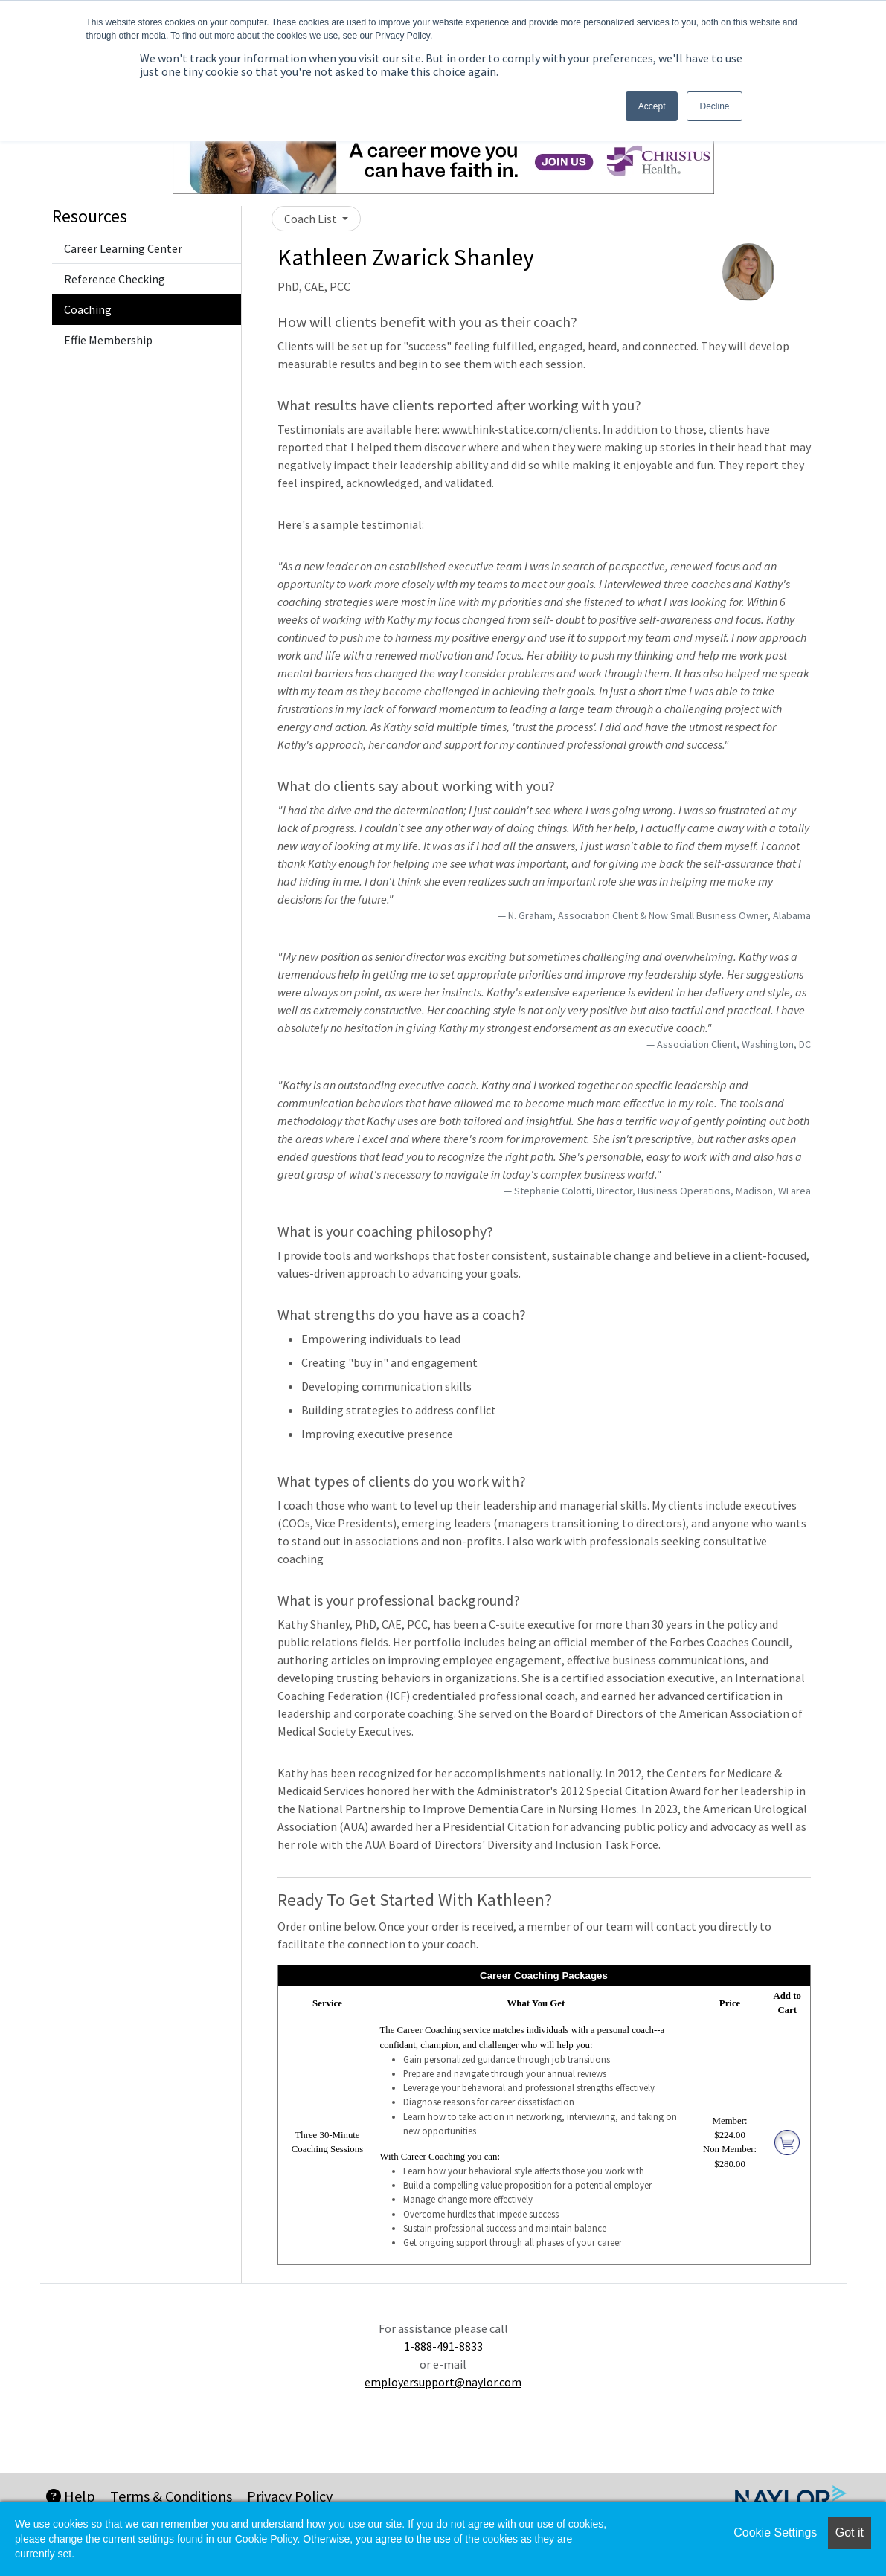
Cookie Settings (775, 2532)
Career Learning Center (123, 248)
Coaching (88, 309)
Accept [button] (652, 106)
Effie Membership (108, 339)
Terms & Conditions (171, 2496)
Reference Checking (114, 278)
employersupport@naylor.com (443, 2381)
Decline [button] (714, 106)
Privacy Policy (290, 2496)
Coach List (311, 218)
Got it (849, 2532)
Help (70, 2496)
